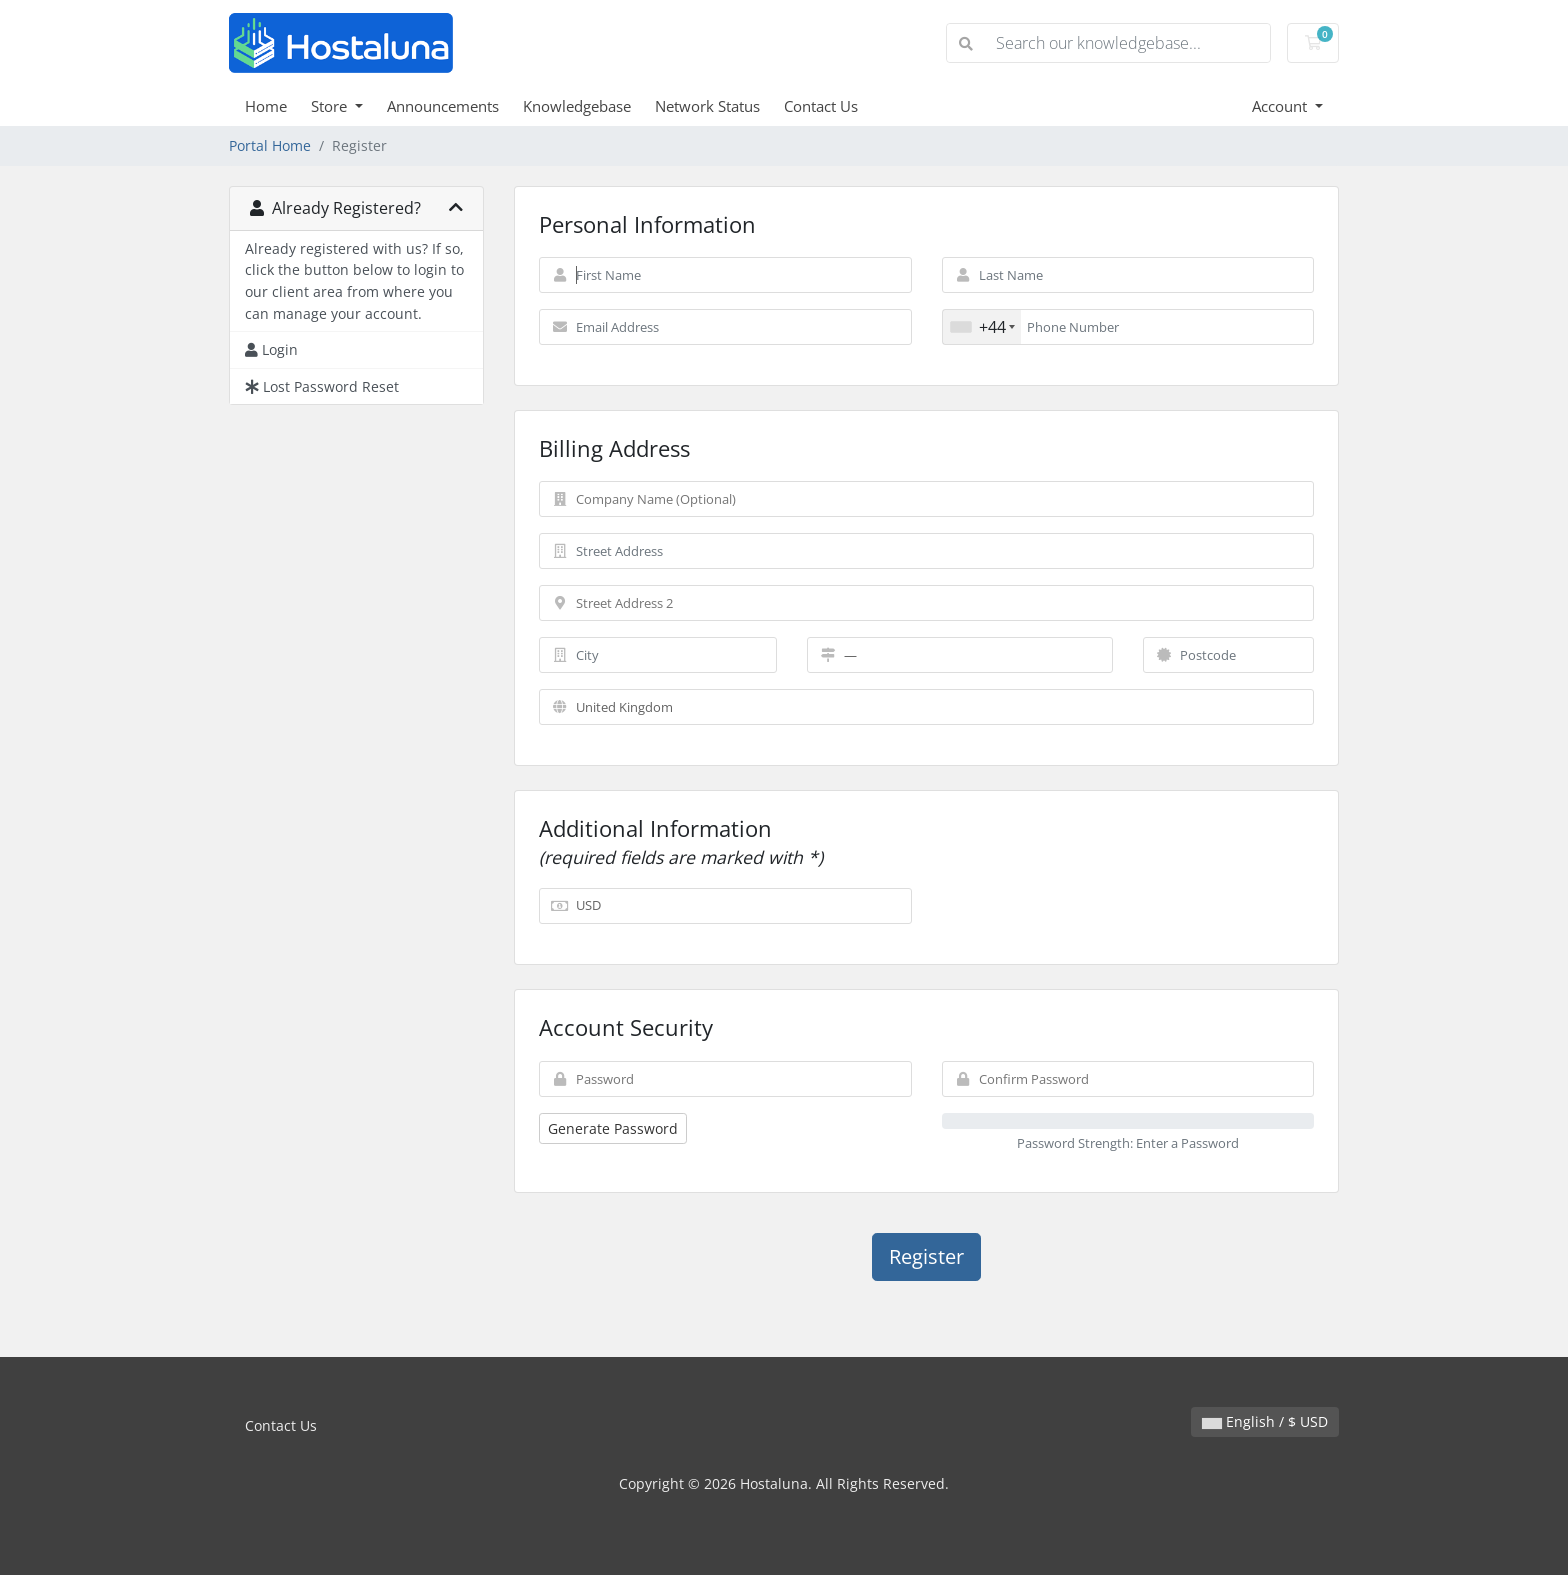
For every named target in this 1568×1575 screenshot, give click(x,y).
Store (331, 106)
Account (1281, 106)
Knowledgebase (577, 106)
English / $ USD (1265, 1421)
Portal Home (270, 145)
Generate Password (613, 1128)
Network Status (707, 106)
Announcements (443, 106)
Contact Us (821, 106)
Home (266, 106)
